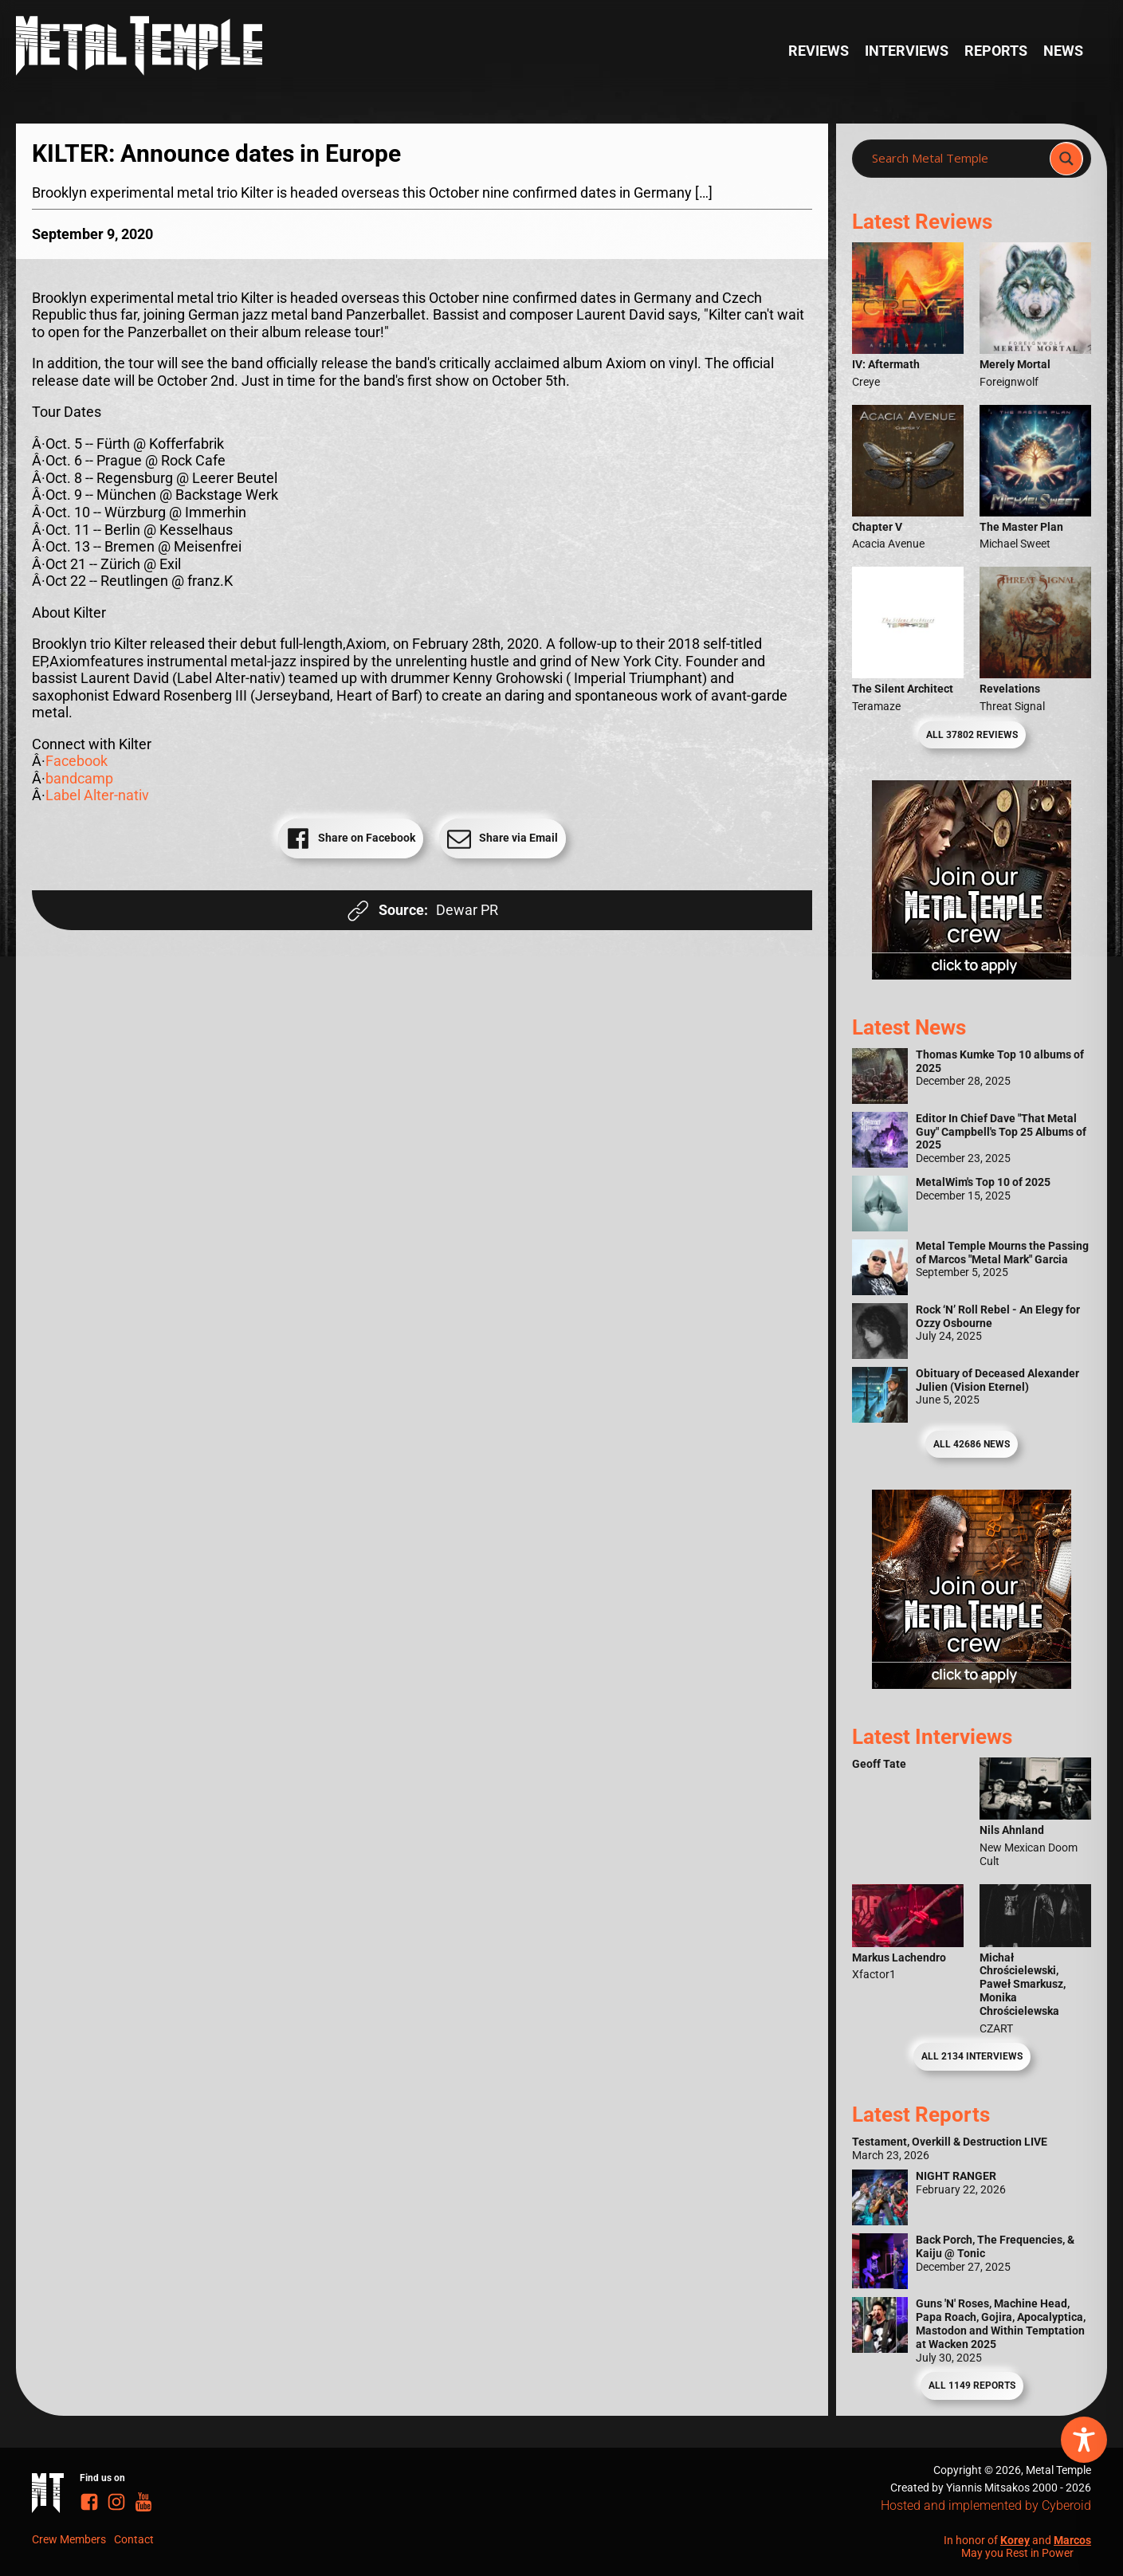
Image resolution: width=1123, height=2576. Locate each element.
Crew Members (69, 2539)
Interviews (906, 50)
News (1063, 50)
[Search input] (955, 158)
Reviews (818, 50)
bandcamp (79, 778)
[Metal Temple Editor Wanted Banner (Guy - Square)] (971, 1683)
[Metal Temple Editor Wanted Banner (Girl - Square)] (971, 974)
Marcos (1072, 2540)
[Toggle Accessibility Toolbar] (1084, 2439)
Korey (1015, 2540)
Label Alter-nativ (97, 795)
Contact (134, 2539)
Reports (995, 50)
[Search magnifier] (1066, 158)
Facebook (76, 760)
